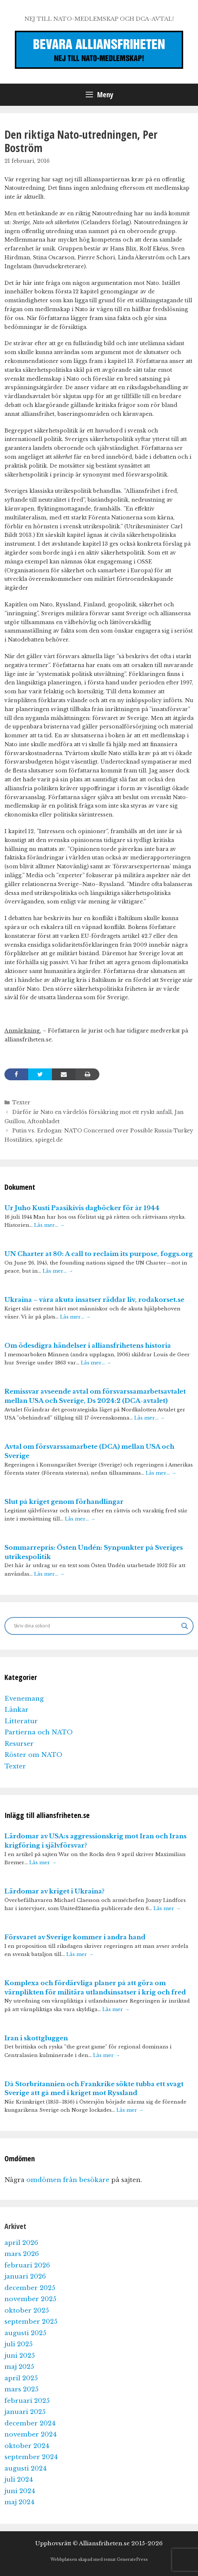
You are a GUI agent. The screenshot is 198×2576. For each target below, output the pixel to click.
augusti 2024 (25, 2468)
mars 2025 (21, 2389)
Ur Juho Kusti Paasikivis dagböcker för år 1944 (81, 1208)
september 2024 (31, 2457)
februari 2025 (27, 2401)
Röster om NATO (33, 1755)
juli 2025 (18, 2344)
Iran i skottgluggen (36, 2038)
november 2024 (30, 2434)
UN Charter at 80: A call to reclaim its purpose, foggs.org (98, 1254)
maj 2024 (19, 2502)
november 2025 (30, 2299)
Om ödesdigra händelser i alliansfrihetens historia (87, 1346)
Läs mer (42, 1862)
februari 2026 (27, 2265)
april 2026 (21, 2243)
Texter (21, 1102)
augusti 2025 (25, 2333)
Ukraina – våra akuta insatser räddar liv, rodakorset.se (94, 1300)
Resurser (19, 1744)
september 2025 (30, 2322)
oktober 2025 (26, 2310)
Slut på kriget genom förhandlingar (63, 1502)
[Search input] (96, 1626)
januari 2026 (25, 2276)
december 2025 (29, 2288)
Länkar (16, 1710)
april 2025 (21, 2378)
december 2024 (30, 2423)
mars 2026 (21, 2254)
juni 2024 (19, 2491)
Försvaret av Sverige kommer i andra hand (74, 1937)
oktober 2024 (26, 2446)
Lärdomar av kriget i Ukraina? (54, 1891)
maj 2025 (19, 2367)
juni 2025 (19, 2356)
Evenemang (24, 1699)
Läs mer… (49, 1225)
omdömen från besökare (67, 2180)
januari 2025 (25, 2412)
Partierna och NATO (38, 1732)
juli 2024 (18, 2480)
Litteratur (21, 1721)
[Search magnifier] (184, 1626)
